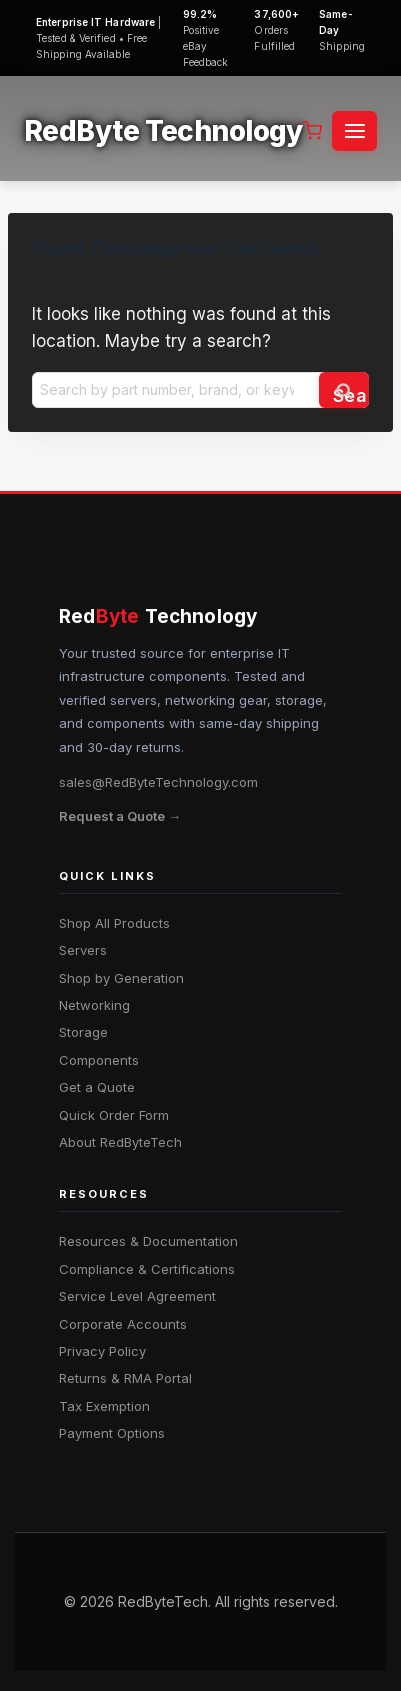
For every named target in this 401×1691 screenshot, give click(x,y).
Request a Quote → (120, 816)
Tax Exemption (104, 1406)
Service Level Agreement (137, 1296)
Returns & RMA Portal (125, 1378)
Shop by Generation (121, 978)
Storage (83, 1032)
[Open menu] (354, 130)
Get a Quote (97, 1087)
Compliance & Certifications (147, 1269)
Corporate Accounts (123, 1324)
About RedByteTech (120, 1142)
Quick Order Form (114, 1115)
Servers (83, 950)
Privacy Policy (102, 1351)
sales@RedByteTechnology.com (158, 782)
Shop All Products (114, 923)
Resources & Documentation (148, 1241)
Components (99, 1060)
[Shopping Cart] (312, 130)
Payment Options (112, 1433)
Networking (94, 1005)
